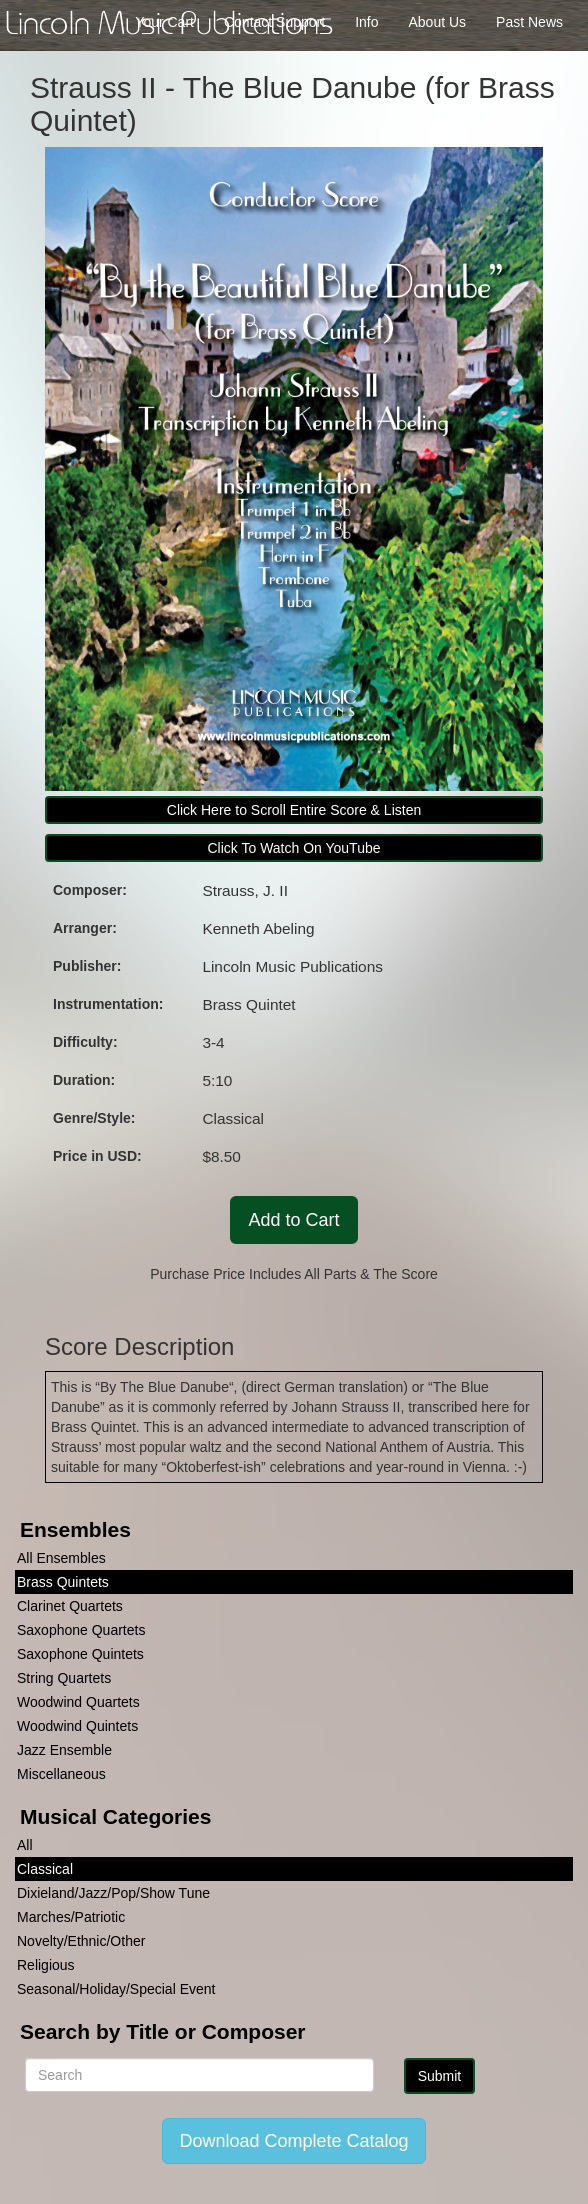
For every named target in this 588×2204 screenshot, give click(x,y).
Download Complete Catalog (293, 2141)
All (25, 1845)
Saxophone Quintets (80, 1654)
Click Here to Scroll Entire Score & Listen (294, 810)
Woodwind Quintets (77, 1726)
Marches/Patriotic (71, 1917)
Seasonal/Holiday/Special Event (116, 1989)
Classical (45, 1869)
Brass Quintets (63, 1582)
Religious (46, 1965)
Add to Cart (293, 1220)
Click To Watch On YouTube (293, 848)
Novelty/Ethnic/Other (81, 1941)
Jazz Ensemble (64, 1750)
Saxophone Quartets (81, 1630)
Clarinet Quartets (70, 1606)
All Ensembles (61, 1558)
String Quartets (64, 1678)
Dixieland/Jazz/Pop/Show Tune (113, 1893)
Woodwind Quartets (78, 1702)
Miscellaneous (61, 1774)
